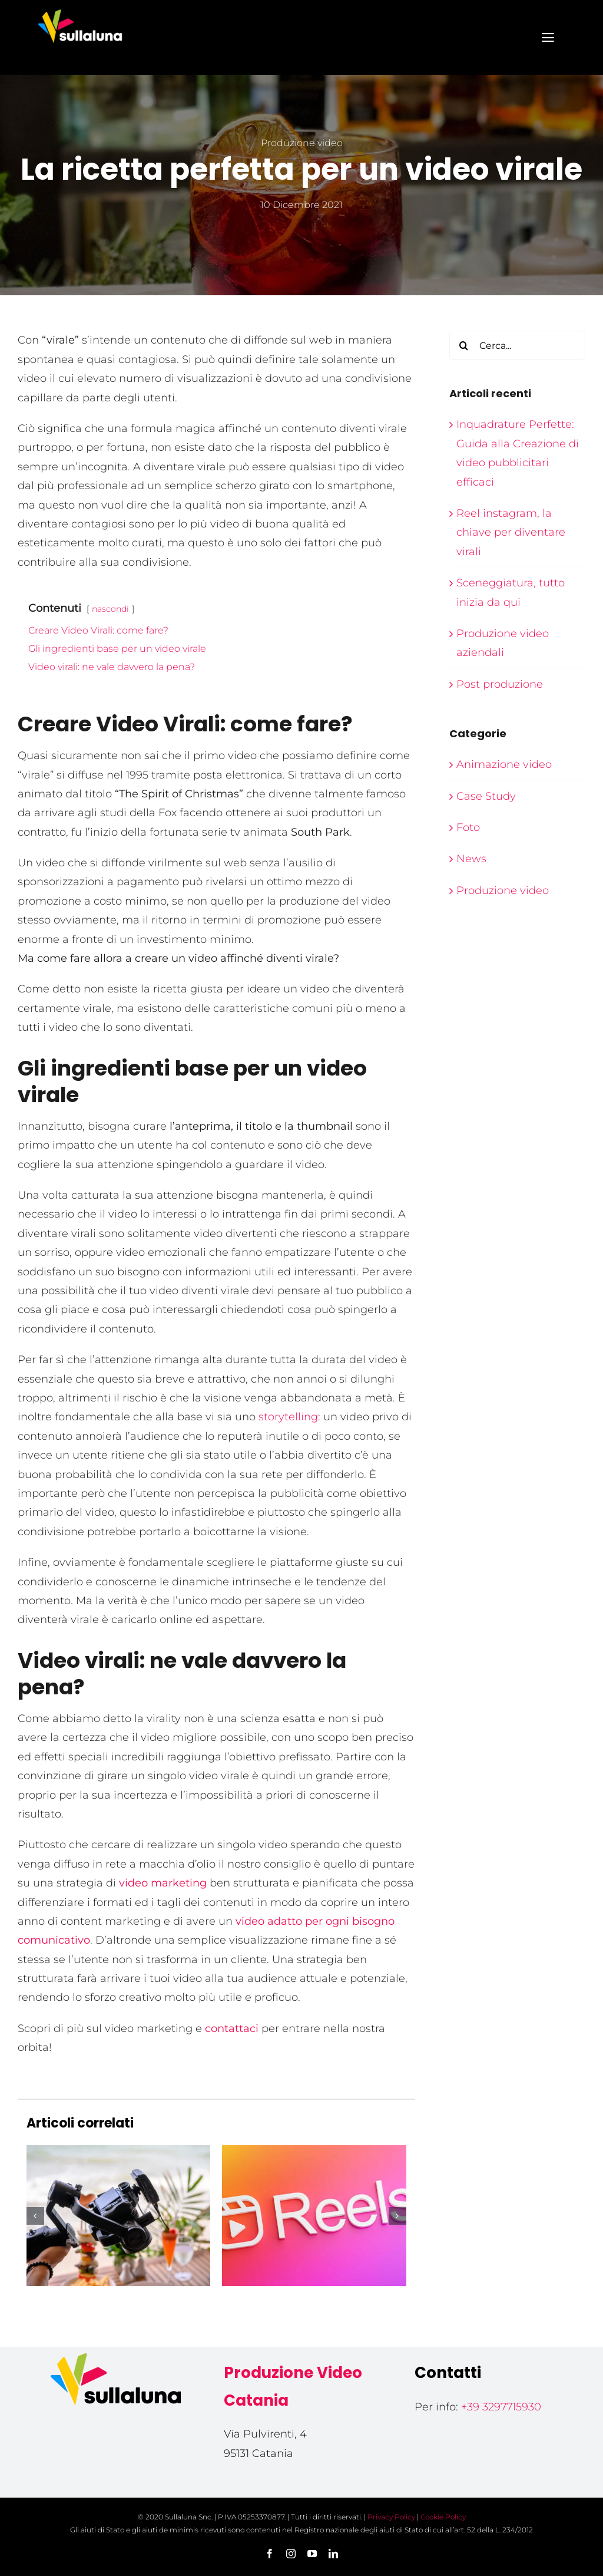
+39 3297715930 (501, 2406)
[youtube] (312, 2553)
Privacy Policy (391, 2516)
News (471, 858)
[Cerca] (464, 345)
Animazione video (504, 764)
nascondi (110, 608)
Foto (468, 827)
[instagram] (291, 2553)
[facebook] (269, 2553)
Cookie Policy (443, 2516)
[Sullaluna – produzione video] (80, 11)
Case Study (486, 796)
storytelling (287, 1416)
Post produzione (499, 684)
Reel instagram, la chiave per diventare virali (510, 532)
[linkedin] (333, 2553)
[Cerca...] (517, 345)
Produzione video (302, 143)
